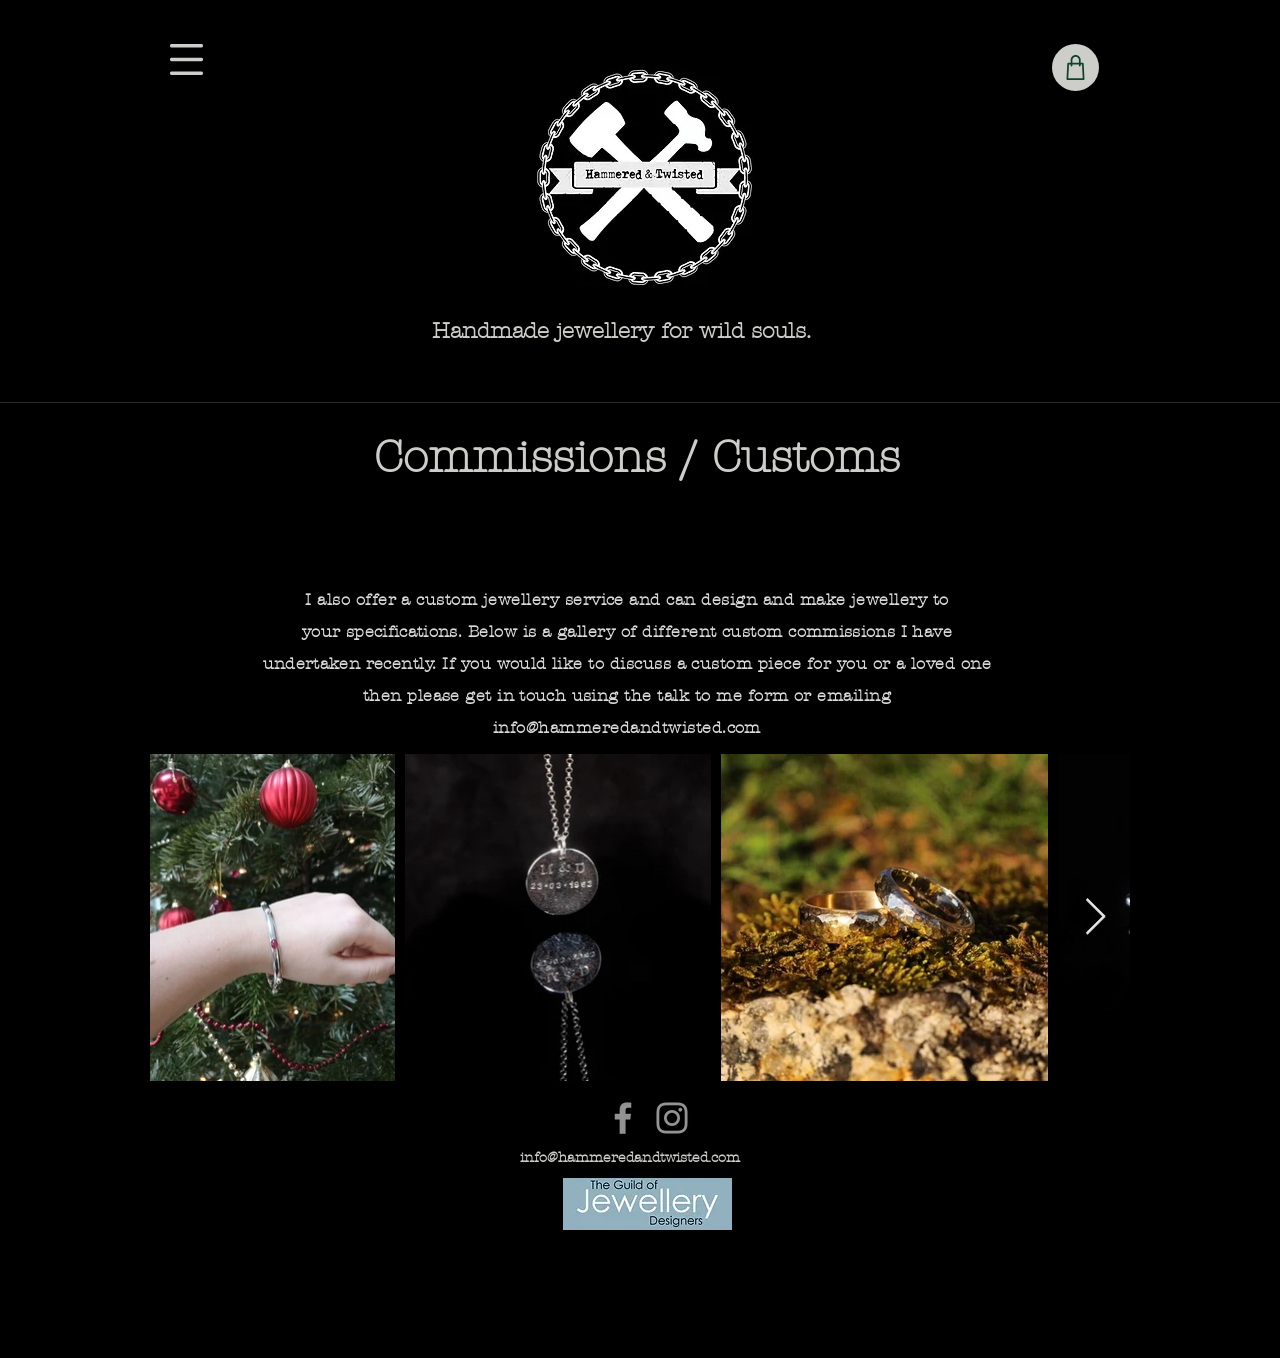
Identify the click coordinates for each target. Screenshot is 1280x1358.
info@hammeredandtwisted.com (627, 727)
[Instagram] (672, 1118)
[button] (186, 59)
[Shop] (1075, 67)
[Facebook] (623, 1118)
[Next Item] (1095, 917)
